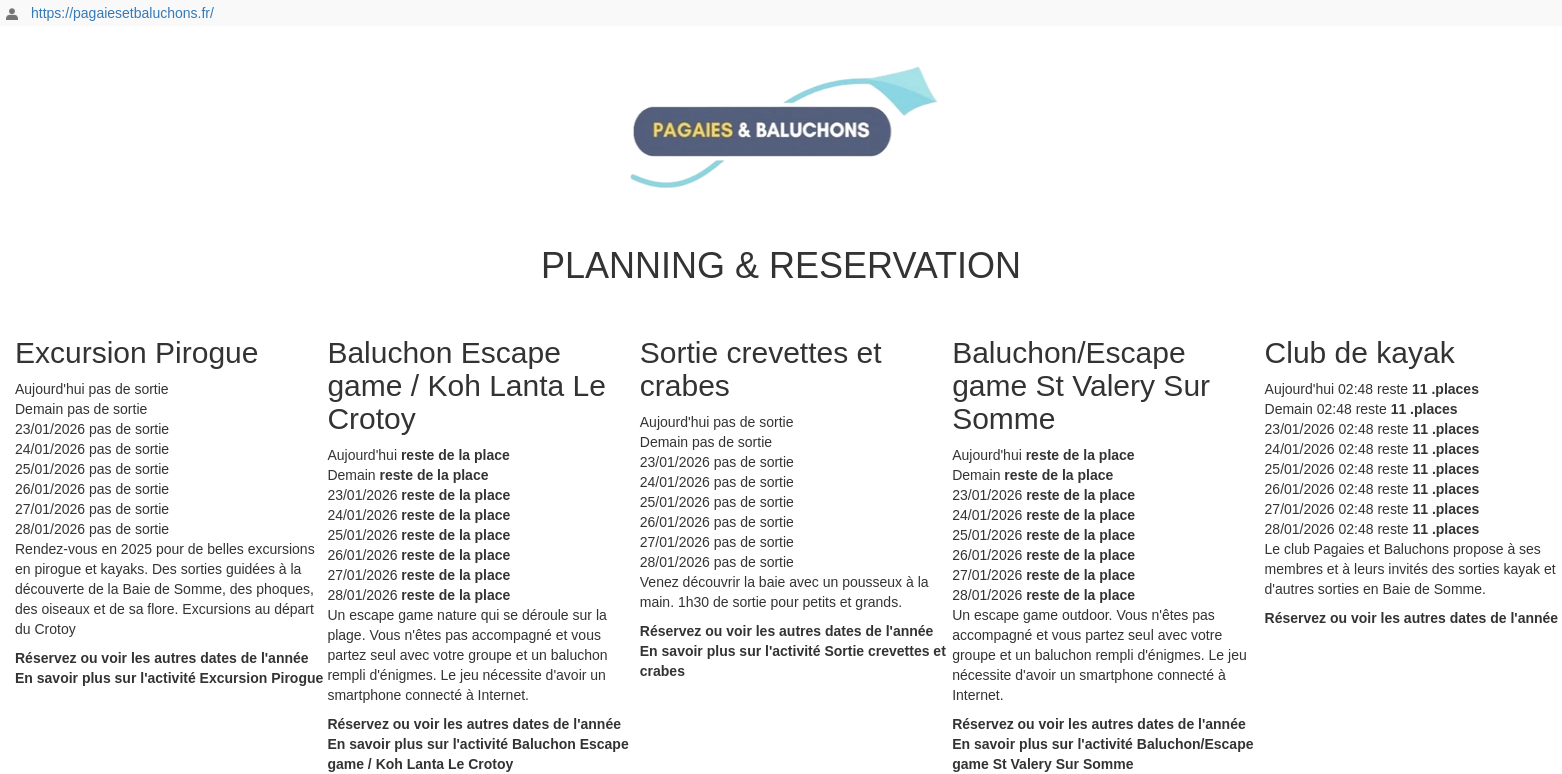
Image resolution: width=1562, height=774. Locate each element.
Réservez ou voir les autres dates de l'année (162, 658)
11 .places (1445, 389)
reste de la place (455, 455)
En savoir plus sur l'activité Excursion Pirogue (169, 678)
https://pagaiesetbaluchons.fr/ (122, 13)
